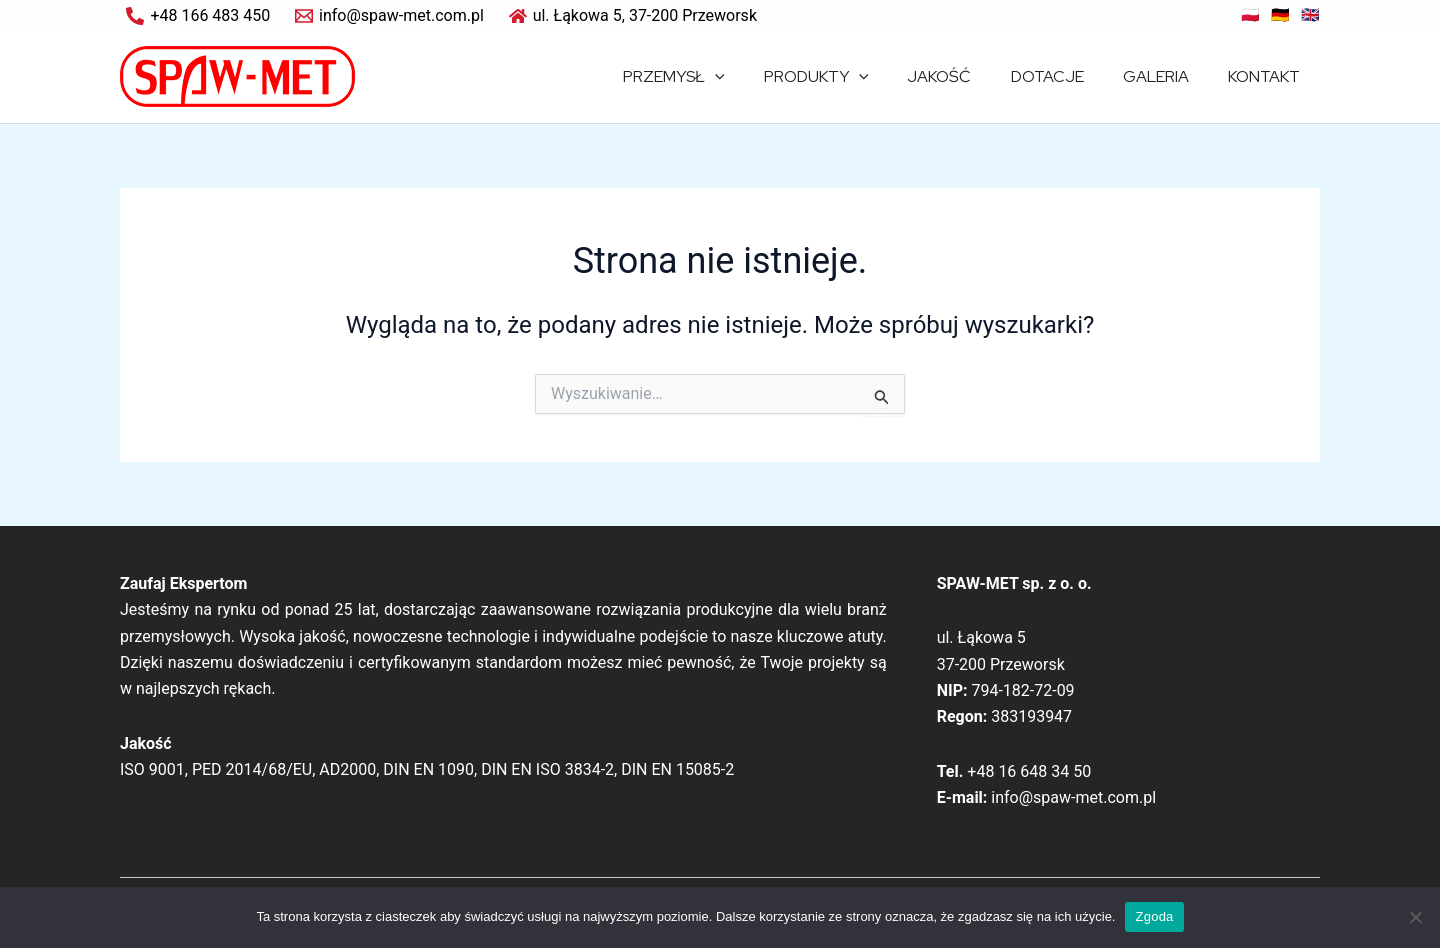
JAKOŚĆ (965, 76)
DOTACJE (1065, 76)
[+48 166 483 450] (198, 16)
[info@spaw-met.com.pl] (390, 16)
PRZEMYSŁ (714, 77)
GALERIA (1167, 76)
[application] (755, 77)
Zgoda (1154, 916)
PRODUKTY (848, 77)
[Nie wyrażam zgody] (1415, 917)
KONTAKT (1268, 76)
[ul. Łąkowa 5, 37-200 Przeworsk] (632, 16)
